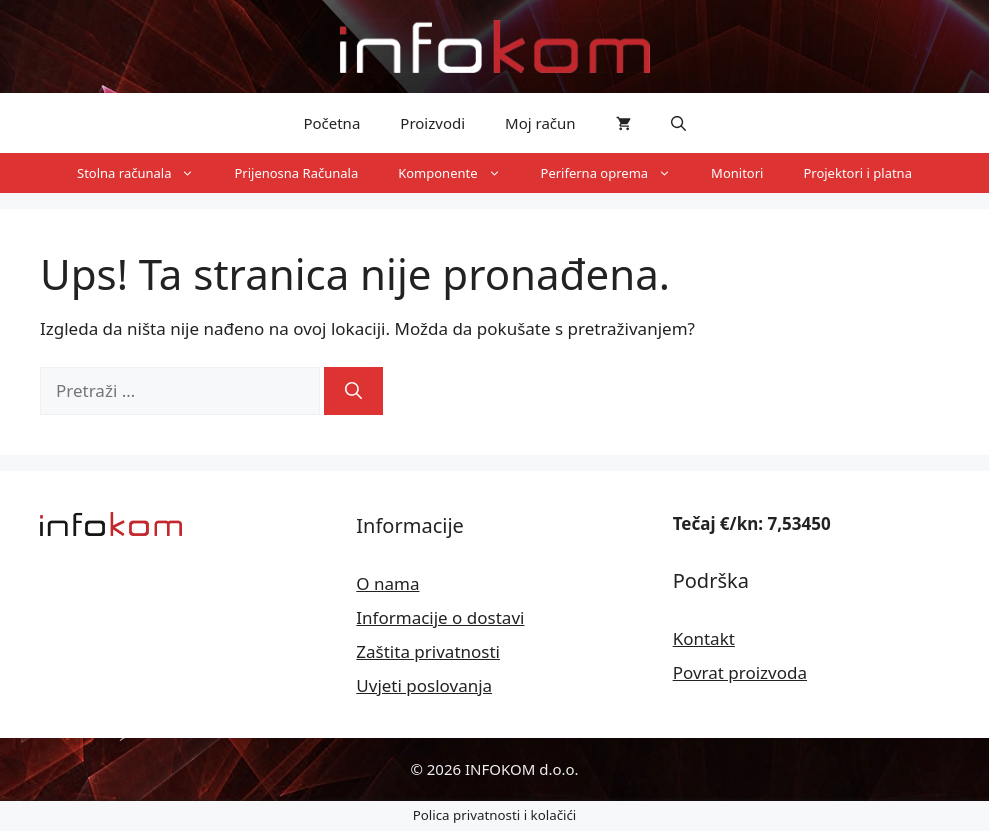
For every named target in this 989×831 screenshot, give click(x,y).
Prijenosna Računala (296, 173)
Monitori (737, 173)
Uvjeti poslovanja (424, 685)
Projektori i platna (857, 173)
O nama (387, 583)
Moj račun (540, 123)
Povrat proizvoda (740, 672)
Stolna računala (145, 173)
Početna (331, 123)
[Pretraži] (353, 391)
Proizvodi (432, 123)
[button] (678, 123)
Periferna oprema (616, 173)
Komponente (459, 173)
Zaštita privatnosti (428, 651)
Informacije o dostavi (440, 617)
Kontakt (704, 638)
